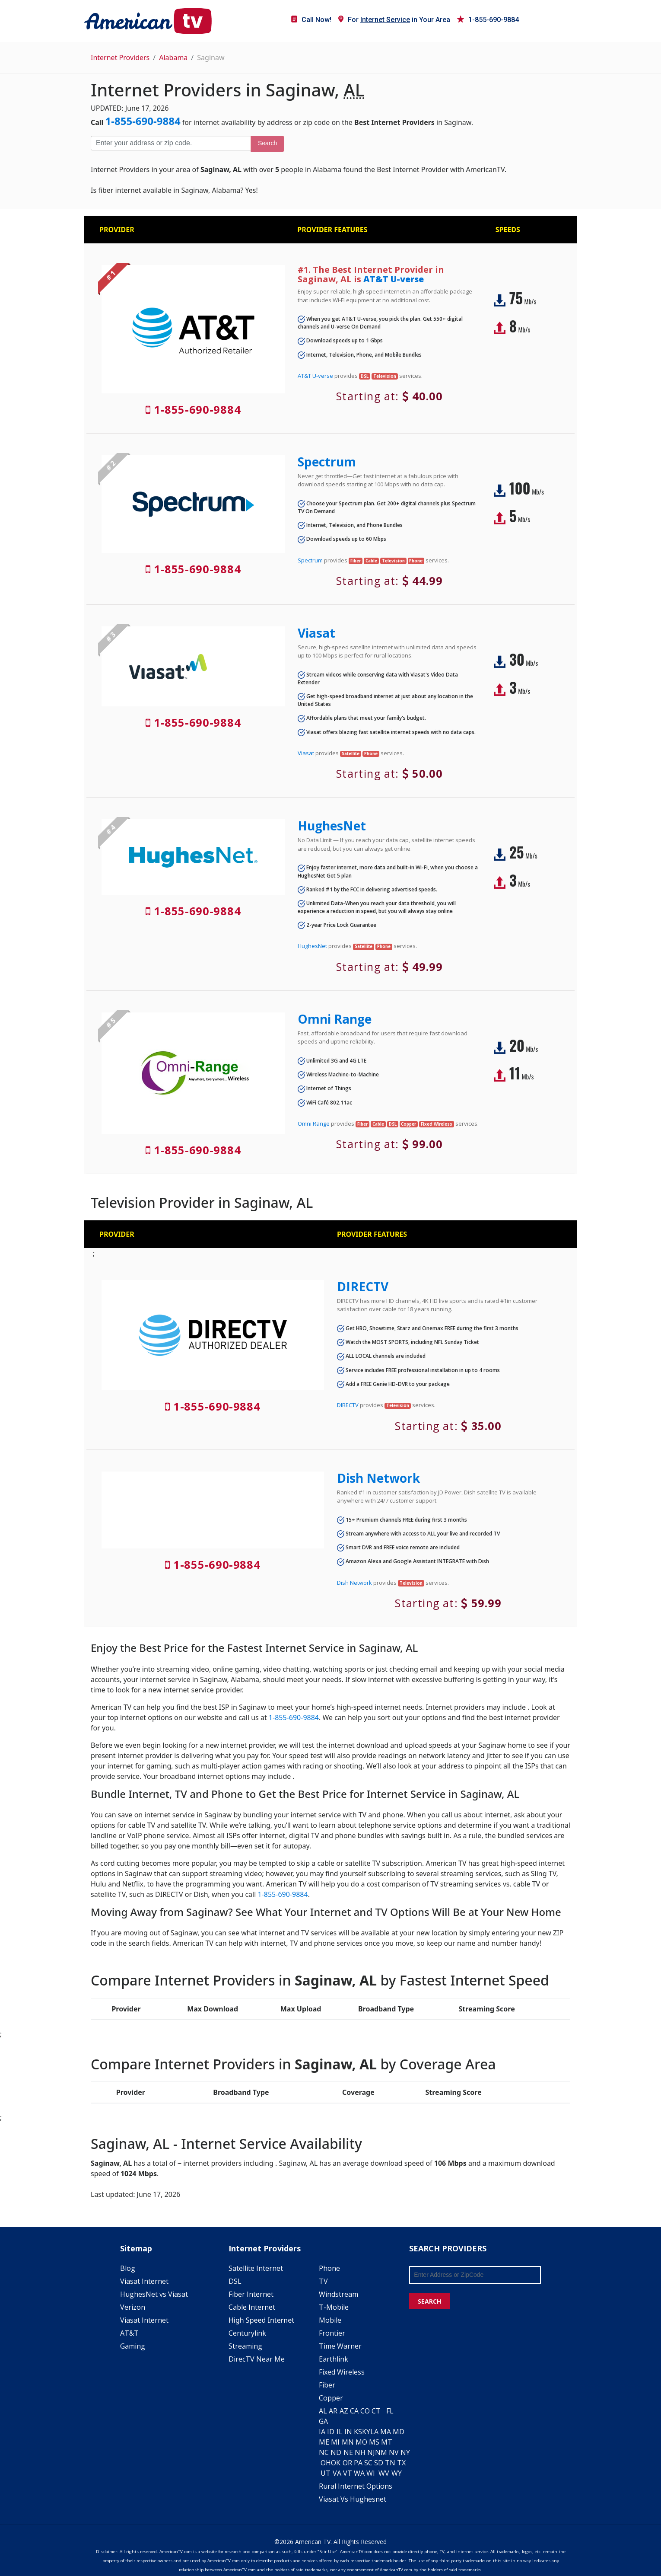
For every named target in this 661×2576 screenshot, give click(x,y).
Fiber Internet (251, 2294)
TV (323, 2281)
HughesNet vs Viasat (154, 2294)
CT (376, 2411)
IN (348, 2431)
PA (358, 2462)
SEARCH (429, 2301)
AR (333, 2411)
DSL (235, 2281)
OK (335, 2462)
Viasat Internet (144, 2281)
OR (347, 2462)
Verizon (132, 2307)
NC (324, 2452)
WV (383, 2473)
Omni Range (335, 1019)
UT (325, 2473)
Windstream (338, 2294)
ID (330, 2431)
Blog (127, 2268)
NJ (371, 2452)
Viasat (316, 633)
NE (348, 2452)
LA (374, 2431)
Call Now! (311, 20)
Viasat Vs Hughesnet (352, 2499)
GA (323, 2421)
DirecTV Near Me (257, 2359)
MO (361, 2442)
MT (386, 2442)
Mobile (330, 2320)
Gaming (132, 2346)
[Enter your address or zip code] (171, 143)
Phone (329, 2268)
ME (324, 2442)
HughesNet (332, 825)
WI (370, 2473)
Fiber (327, 2385)
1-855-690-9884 (488, 20)
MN (348, 2442)
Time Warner (340, 2346)
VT (347, 2473)
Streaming (245, 2346)
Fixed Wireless (342, 2372)
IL (340, 2431)
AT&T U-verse (393, 279)
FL (390, 2411)
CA (354, 2411)
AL (323, 2411)
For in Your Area (394, 20)
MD (398, 2431)
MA (385, 2431)
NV (394, 2452)
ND (335, 2452)
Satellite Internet (256, 2268)
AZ (344, 2411)
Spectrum (327, 461)
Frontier (332, 2333)
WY (396, 2473)
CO (365, 2411)
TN (390, 2462)
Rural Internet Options (355, 2486)
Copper (331, 2398)
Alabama (173, 57)
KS (358, 2431)
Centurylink (247, 2333)
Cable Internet (252, 2307)
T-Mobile (334, 2307)
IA (322, 2431)
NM (381, 2452)
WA (359, 2473)
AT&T (129, 2333)
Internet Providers (120, 57)
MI (335, 2442)
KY (366, 2431)
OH (326, 2462)
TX (401, 2462)
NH (360, 2452)
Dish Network (378, 1478)
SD (378, 2462)
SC (368, 2462)
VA (337, 2473)
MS (374, 2442)
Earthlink (333, 2359)
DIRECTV (362, 1286)
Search (267, 143)
